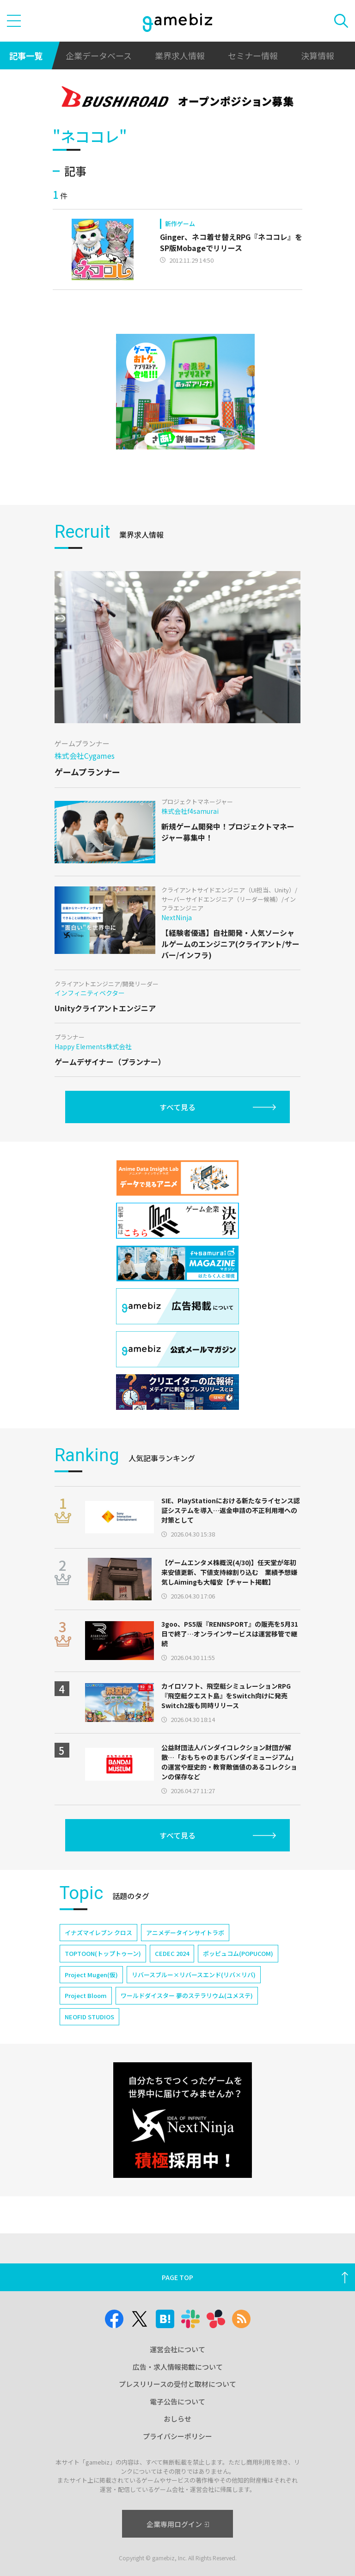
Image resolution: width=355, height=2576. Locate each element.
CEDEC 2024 (172, 1953)
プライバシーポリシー (177, 2436)
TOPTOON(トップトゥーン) (103, 1953)
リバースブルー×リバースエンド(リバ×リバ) (194, 1974)
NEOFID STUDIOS (89, 2016)
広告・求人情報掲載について (178, 2367)
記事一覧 (26, 55)
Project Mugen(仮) (91, 1974)
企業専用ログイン (178, 2524)
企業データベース (99, 55)
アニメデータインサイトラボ (185, 1932)
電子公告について (177, 2401)
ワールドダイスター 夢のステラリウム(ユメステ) (187, 1995)
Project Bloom (86, 1995)
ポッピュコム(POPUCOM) (238, 1953)
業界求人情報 (180, 55)
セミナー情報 (253, 55)
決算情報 (317, 55)
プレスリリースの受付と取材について (177, 2384)
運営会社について (177, 2349)
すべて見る (177, 1107)
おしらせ (177, 2418)
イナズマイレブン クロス (98, 1932)
